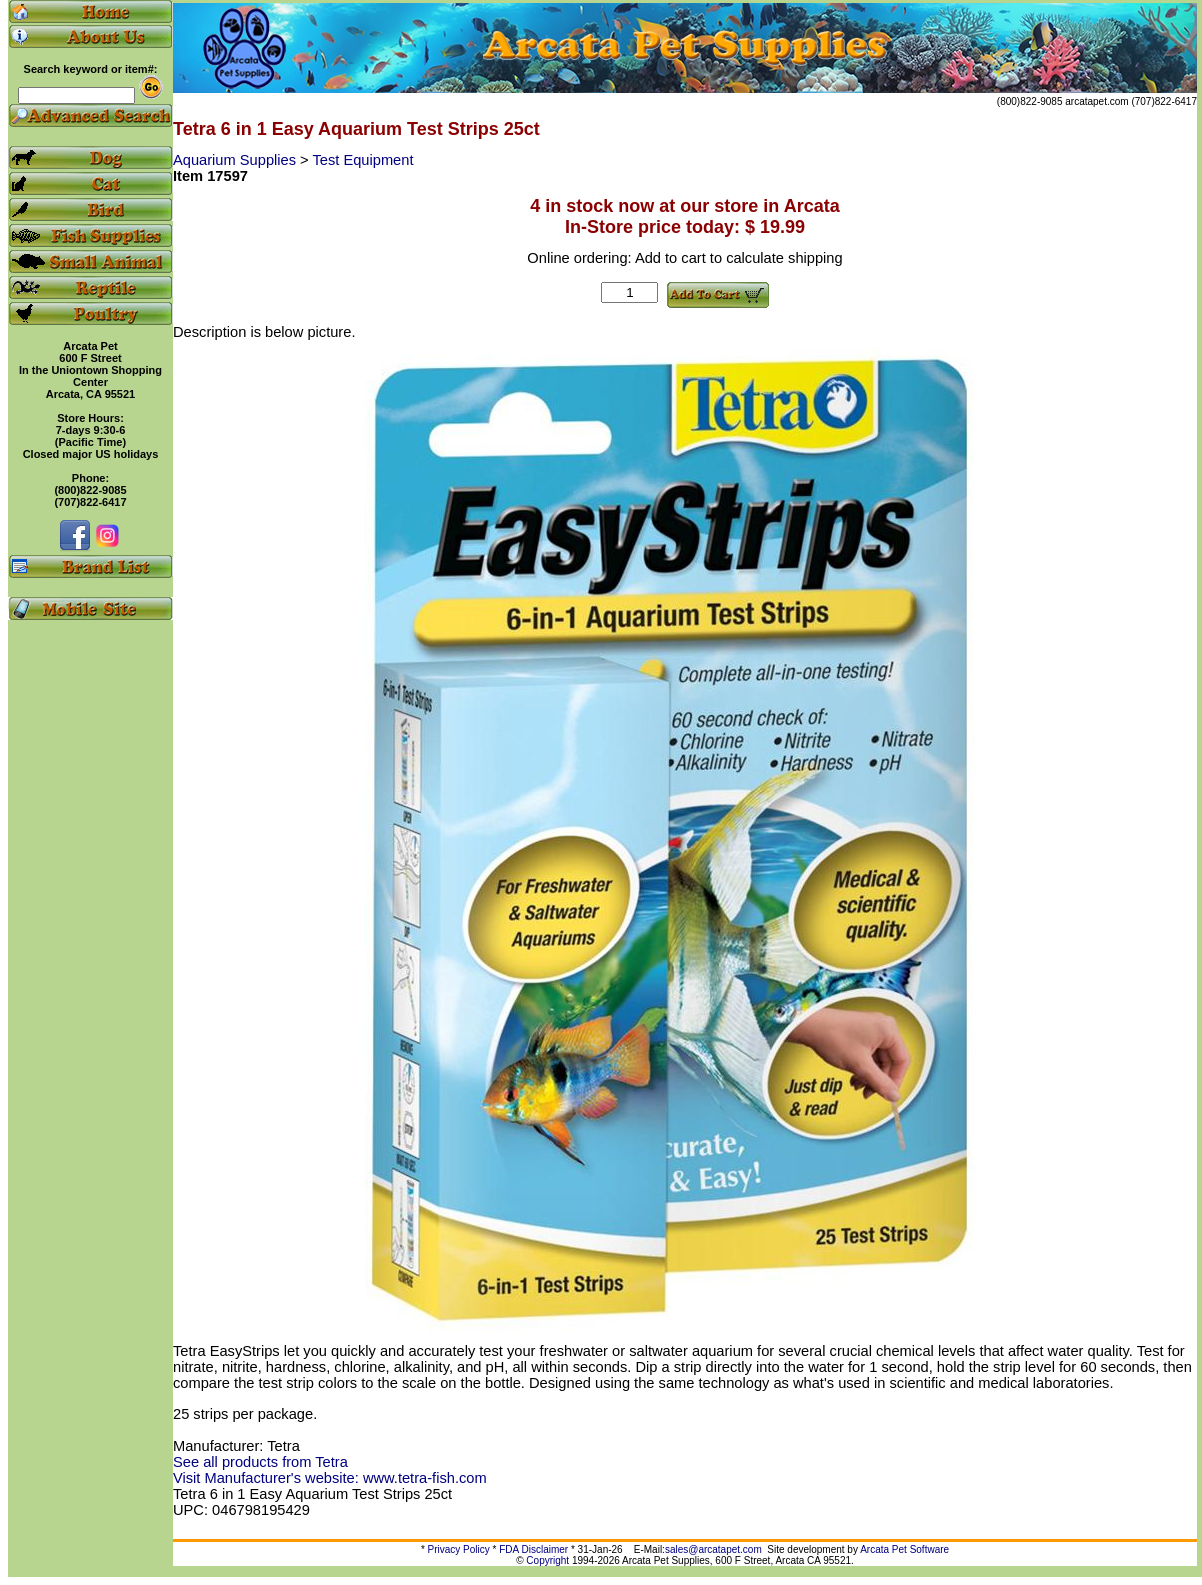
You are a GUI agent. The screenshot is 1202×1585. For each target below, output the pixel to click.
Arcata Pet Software (904, 1549)
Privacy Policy (459, 1549)
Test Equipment (362, 160)
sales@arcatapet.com (713, 1549)
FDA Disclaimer (533, 1549)
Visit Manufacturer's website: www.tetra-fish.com (330, 1478)
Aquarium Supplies (236, 160)
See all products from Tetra (260, 1462)
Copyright (547, 1560)
